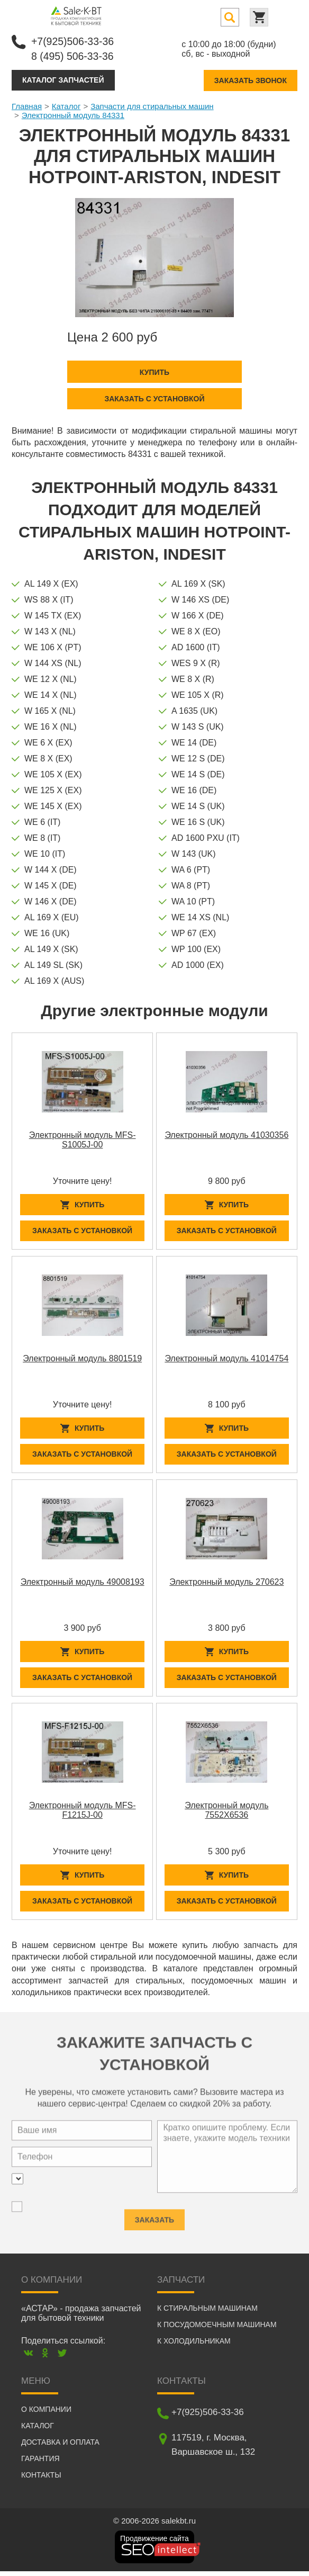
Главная (27, 105)
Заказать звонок (250, 79)
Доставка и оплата (60, 2447)
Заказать (154, 2220)
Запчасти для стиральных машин (151, 105)
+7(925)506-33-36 (73, 41)
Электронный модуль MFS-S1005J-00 (82, 1139)
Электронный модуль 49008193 (82, 1583)
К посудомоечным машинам (217, 2329)
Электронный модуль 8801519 (82, 1358)
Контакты (41, 2479)
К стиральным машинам (207, 2313)
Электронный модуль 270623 (226, 1583)
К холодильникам (194, 2345)
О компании (46, 2414)
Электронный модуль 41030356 (226, 1134)
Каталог (66, 105)
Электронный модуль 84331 (73, 114)
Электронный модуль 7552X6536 (226, 1813)
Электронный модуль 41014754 (226, 1358)
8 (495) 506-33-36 (73, 55)
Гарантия (40, 2463)
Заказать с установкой (154, 397)
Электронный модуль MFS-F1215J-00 (82, 1813)
